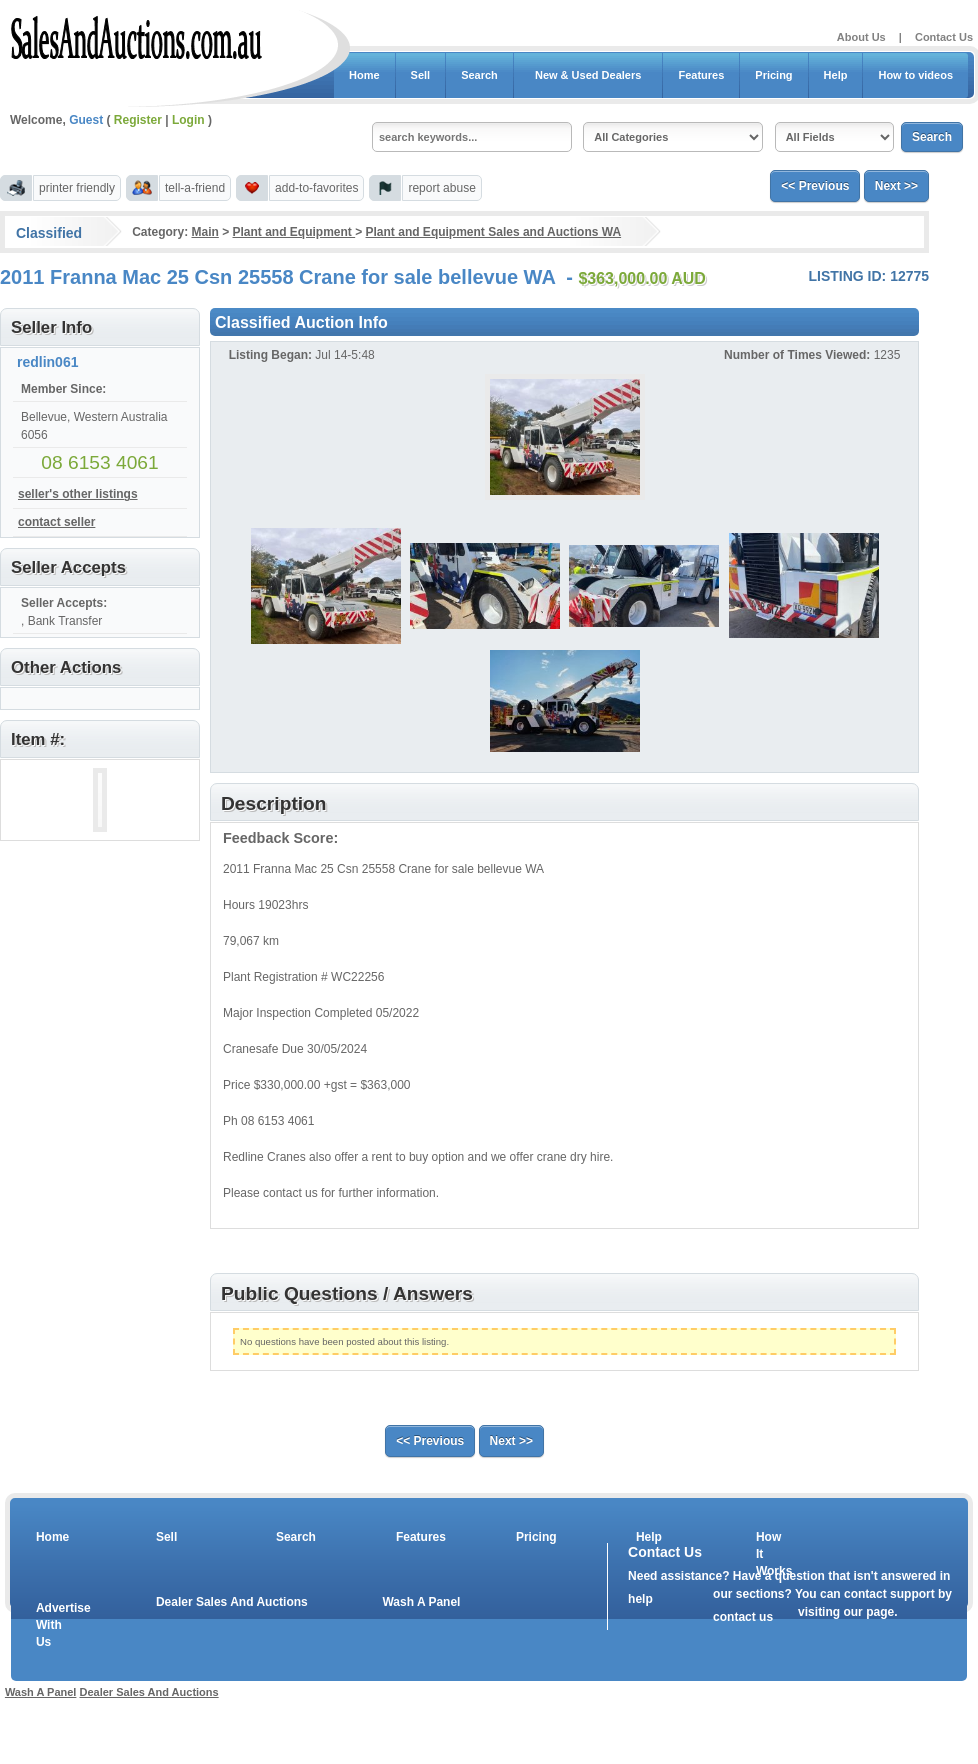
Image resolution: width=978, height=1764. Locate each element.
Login (188, 120)
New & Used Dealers (588, 75)
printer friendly (77, 188)
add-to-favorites (316, 188)
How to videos (915, 75)
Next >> (896, 186)
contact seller (56, 522)
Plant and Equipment (294, 232)
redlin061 (47, 362)
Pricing (773, 75)
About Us (861, 37)
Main (204, 232)
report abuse (441, 188)
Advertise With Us (51, 1625)
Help (836, 75)
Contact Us (944, 37)
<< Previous (815, 186)
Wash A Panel (421, 1602)
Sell (421, 75)
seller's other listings (78, 494)
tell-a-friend (195, 188)
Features (701, 75)
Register (138, 120)
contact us (743, 1617)
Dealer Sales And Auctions (232, 1602)
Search (479, 75)
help (640, 1599)
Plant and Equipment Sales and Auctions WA (494, 232)
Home (364, 75)
